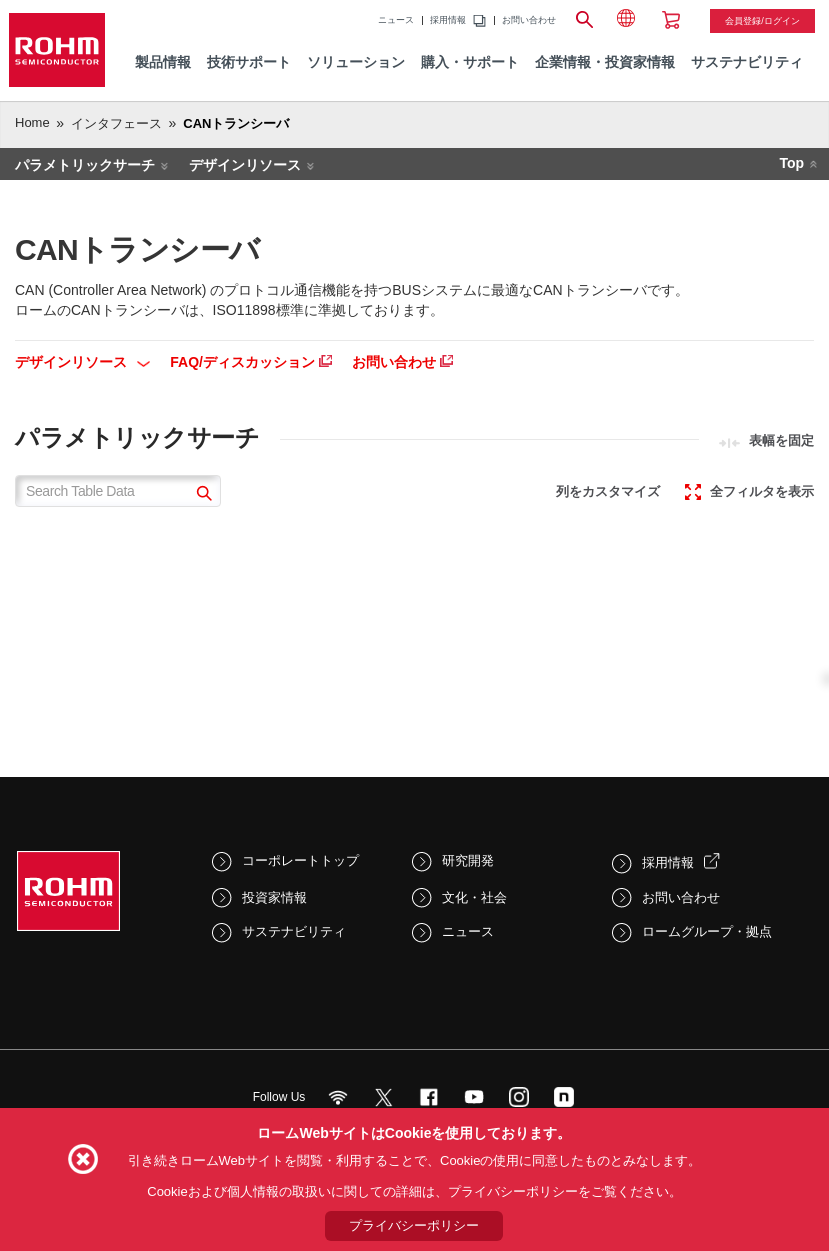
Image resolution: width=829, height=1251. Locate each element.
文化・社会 (474, 897)
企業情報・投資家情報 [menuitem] (605, 62)
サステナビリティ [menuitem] (747, 62)
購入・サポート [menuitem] (470, 62)
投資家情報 (274, 897)
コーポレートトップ (300, 860)
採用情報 (448, 20)
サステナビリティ (294, 931)
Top (791, 163)
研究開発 (468, 860)
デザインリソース (245, 165)
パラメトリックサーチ (85, 165)
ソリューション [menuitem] (356, 62)
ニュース (396, 20)
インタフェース (116, 123)
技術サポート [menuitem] (249, 62)
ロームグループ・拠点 (707, 931)
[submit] (201, 495)
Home (32, 122)
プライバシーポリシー (414, 1225)
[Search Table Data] (118, 491)
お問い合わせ (529, 20)
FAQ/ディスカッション (251, 362)
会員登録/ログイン (762, 21)
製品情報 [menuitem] (163, 62)
